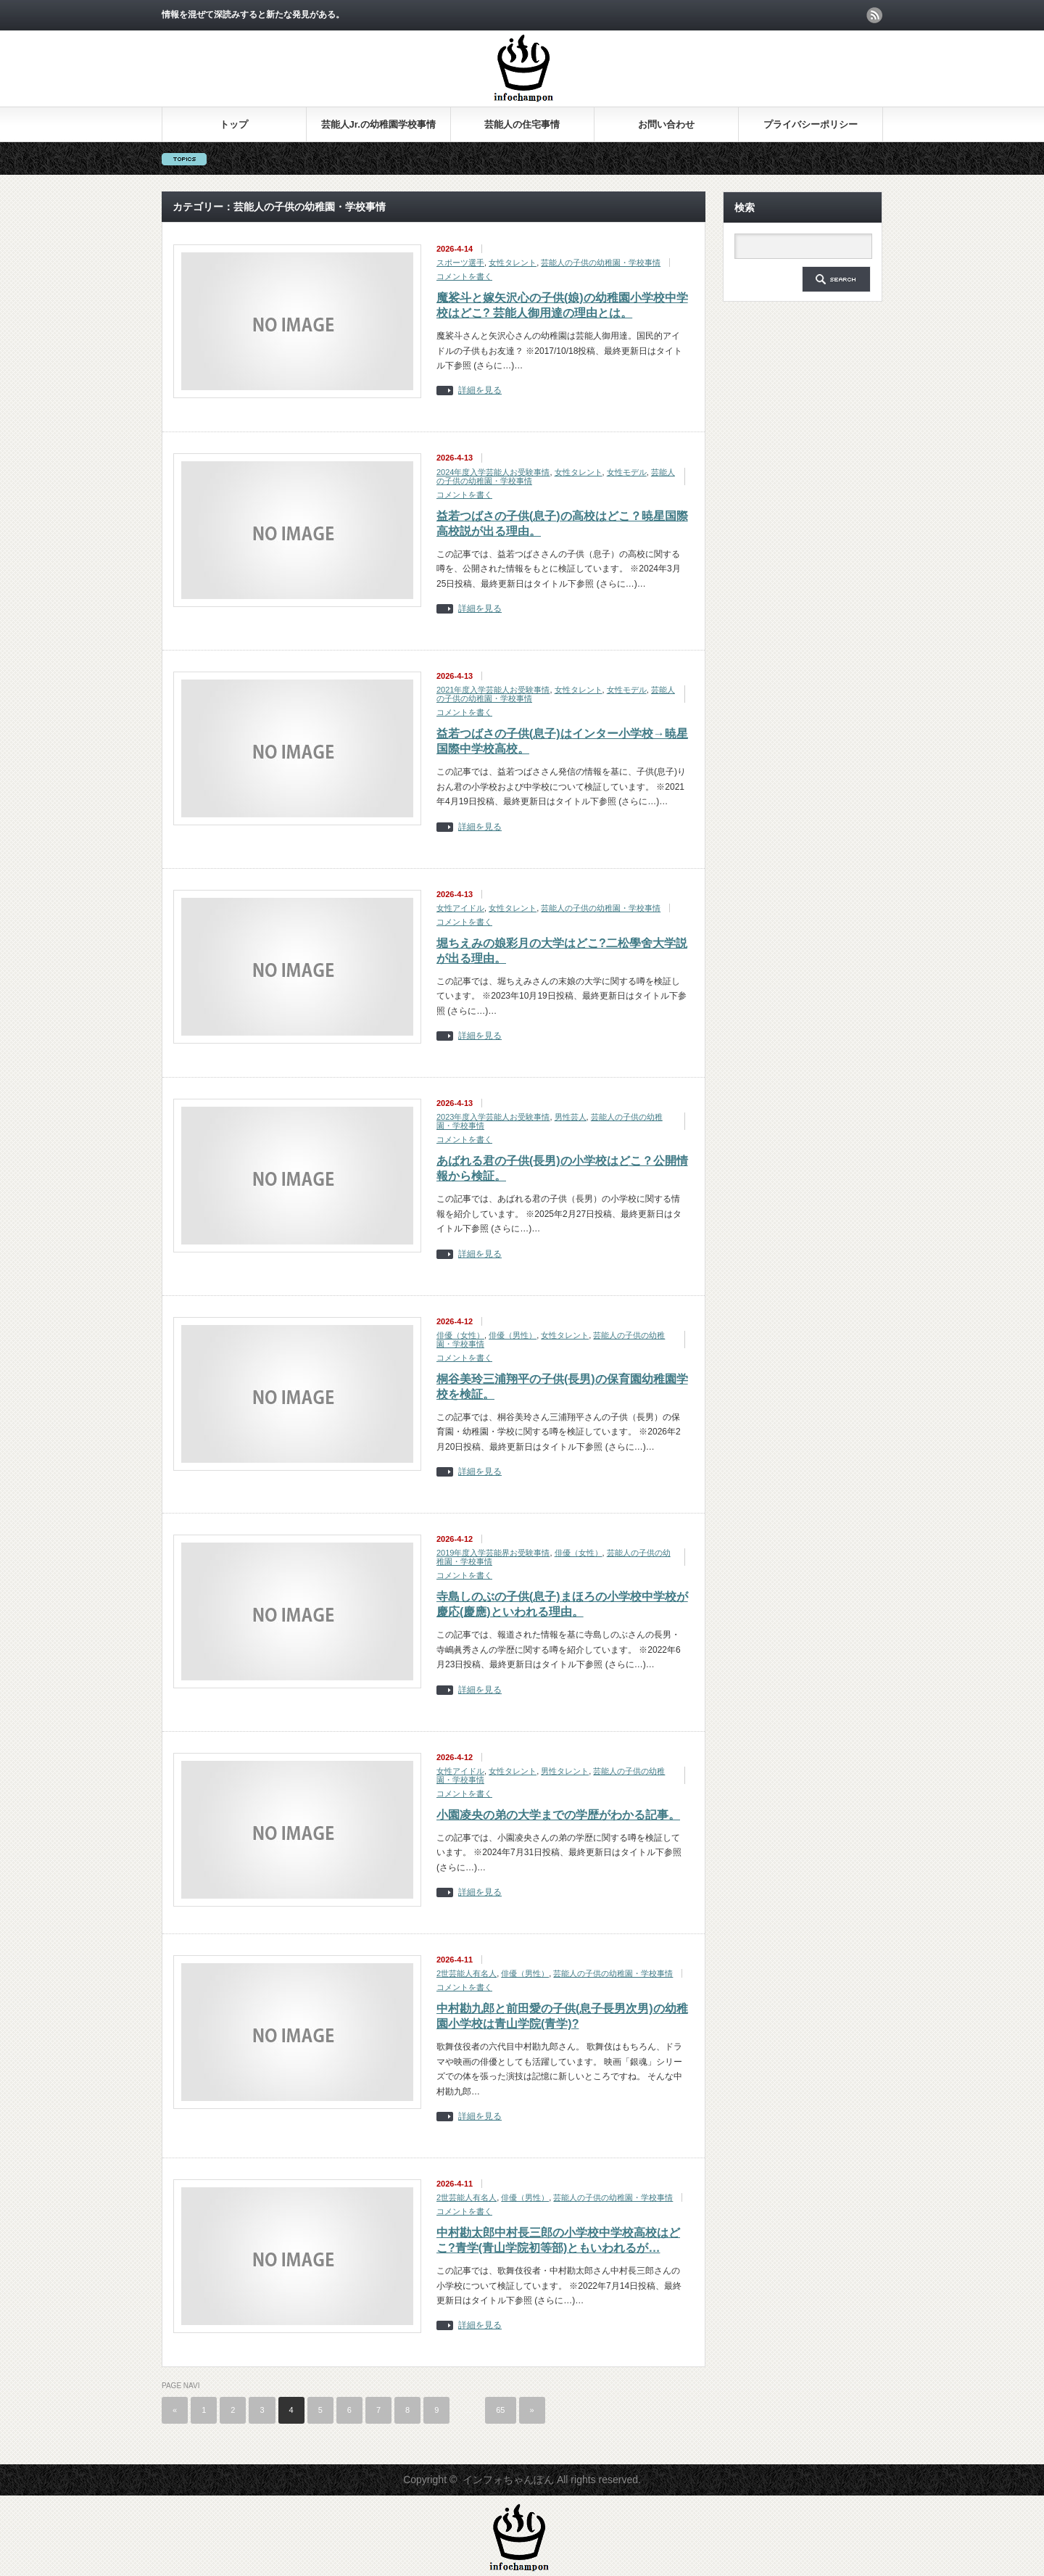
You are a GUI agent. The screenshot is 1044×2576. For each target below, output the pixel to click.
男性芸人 (571, 1116)
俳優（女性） (460, 1335)
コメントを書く (464, 276)
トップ (234, 124)
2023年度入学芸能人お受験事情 (493, 1116)
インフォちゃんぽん (508, 2479)
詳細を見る (480, 390)
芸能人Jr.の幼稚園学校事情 (378, 124)
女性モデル (627, 472)
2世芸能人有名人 (466, 1973)
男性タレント (565, 1771)
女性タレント (512, 262)
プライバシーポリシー (810, 124)
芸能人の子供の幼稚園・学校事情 (600, 262)
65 (500, 2410)
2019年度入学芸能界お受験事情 (493, 1552)
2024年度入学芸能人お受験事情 (493, 472)
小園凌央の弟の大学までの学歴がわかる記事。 (558, 1815)
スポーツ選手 (460, 262)
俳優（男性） (512, 1335)
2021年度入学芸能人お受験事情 (493, 689)
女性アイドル (460, 908)
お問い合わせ (666, 124)
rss (874, 15)
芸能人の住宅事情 (522, 124)
